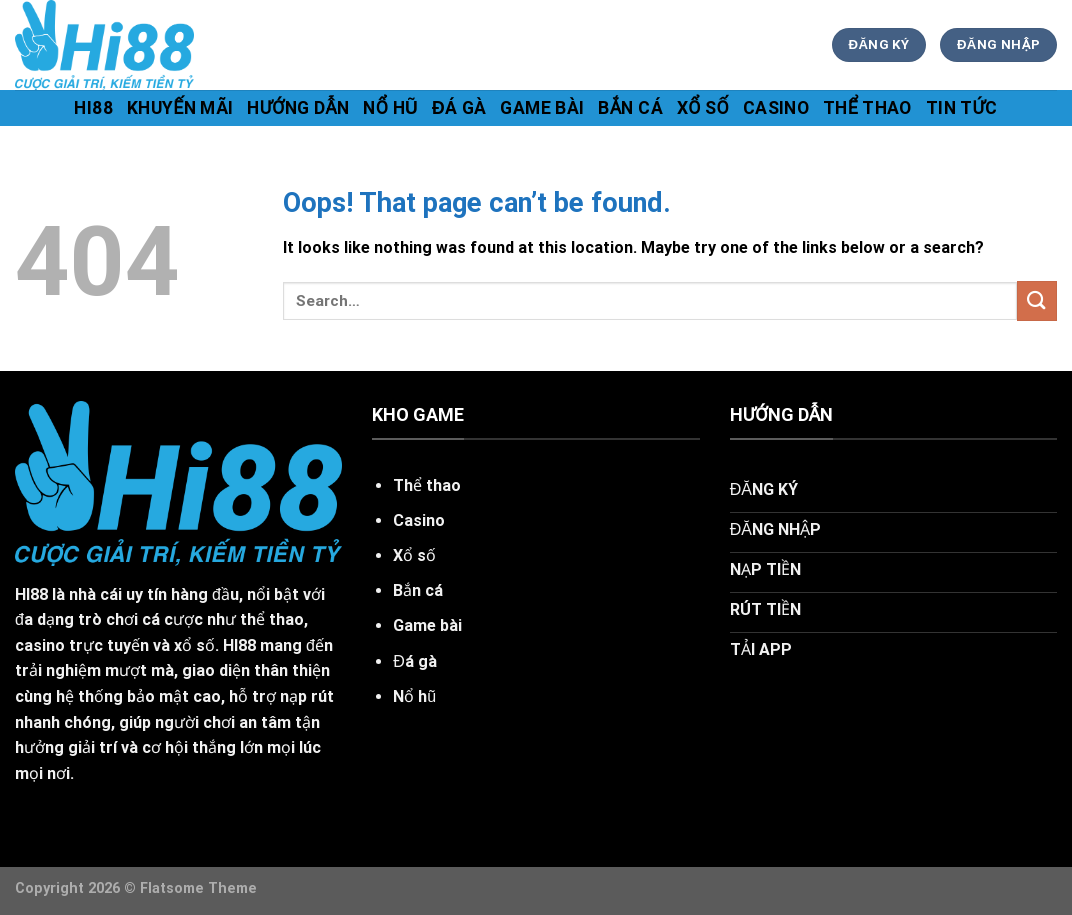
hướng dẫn (298, 108)
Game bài (542, 108)
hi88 (93, 108)
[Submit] (1037, 300)
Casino (776, 108)
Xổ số (703, 108)
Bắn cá (630, 108)
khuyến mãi (180, 108)
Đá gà (459, 108)
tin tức (962, 108)
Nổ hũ (390, 108)
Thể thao (867, 108)
